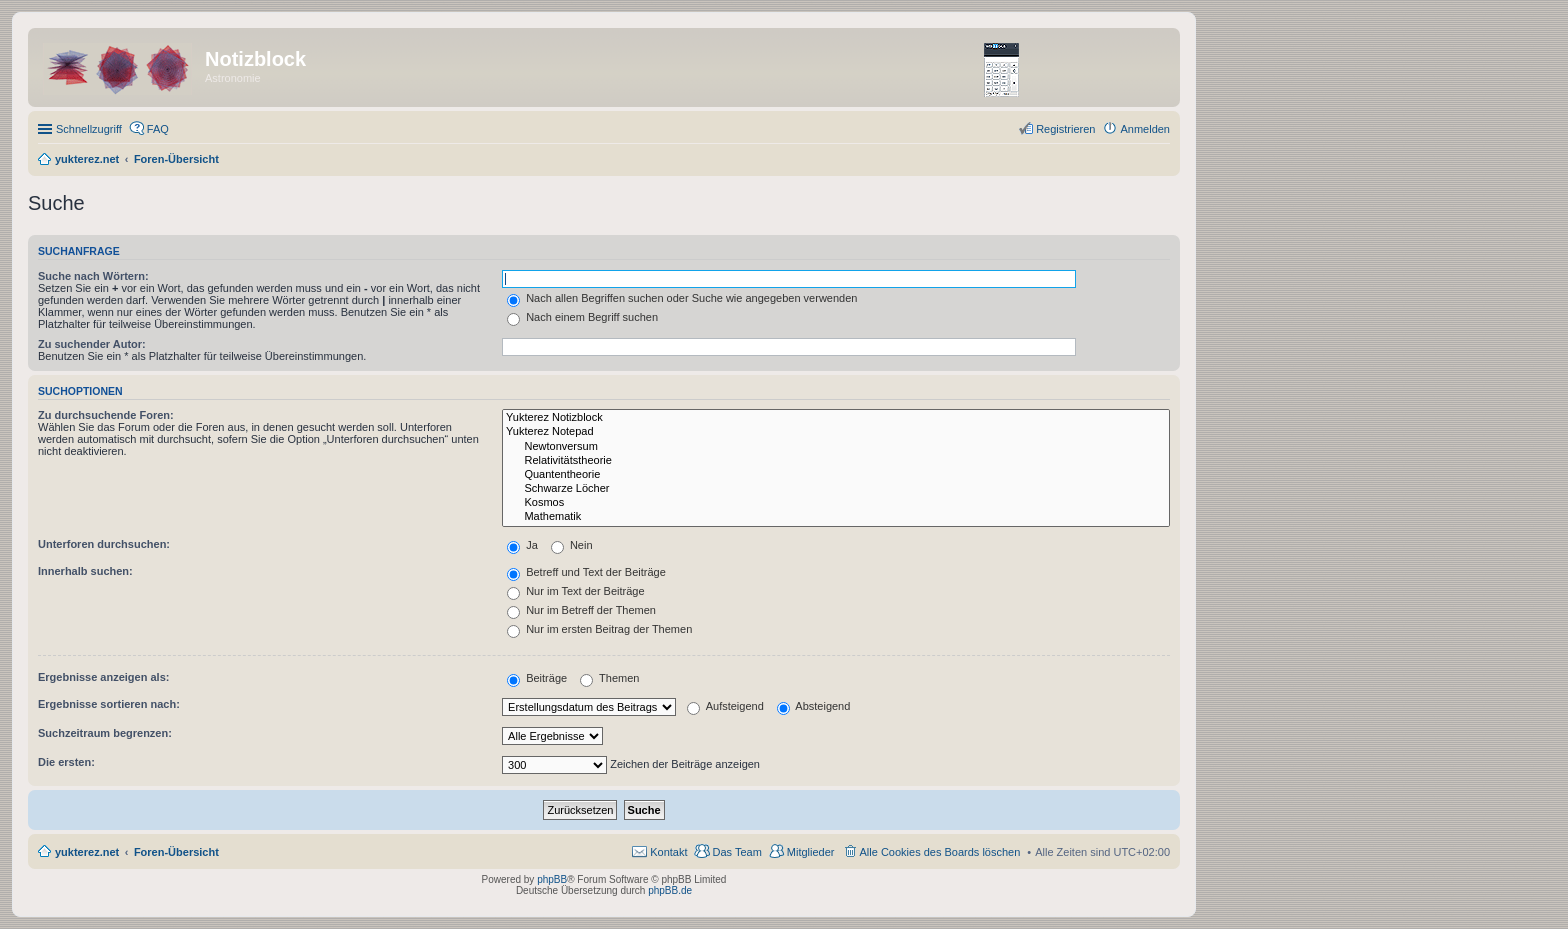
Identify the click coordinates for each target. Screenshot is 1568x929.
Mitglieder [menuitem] (811, 852)
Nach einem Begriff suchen (582, 317)
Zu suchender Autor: (92, 344)
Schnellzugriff (89, 129)
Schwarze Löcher (836, 489)
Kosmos (836, 503)
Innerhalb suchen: (85, 571)
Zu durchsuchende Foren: (106, 415)
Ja (522, 545)
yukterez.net (87, 852)
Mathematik (836, 517)
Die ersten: (66, 762)
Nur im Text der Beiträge (575, 591)
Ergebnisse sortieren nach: (109, 704)
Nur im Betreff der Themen (581, 610)
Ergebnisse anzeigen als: (103, 677)
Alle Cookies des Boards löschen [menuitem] (940, 852)
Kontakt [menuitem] (668, 852)
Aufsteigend (725, 706)
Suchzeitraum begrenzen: (105, 733)
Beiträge (537, 678)
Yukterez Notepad (836, 432)
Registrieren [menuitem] (1065, 129)
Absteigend (814, 706)
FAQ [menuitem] (158, 129)
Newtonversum (836, 447)
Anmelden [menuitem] (1145, 129)
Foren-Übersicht (176, 852)
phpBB (552, 879)
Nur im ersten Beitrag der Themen (599, 629)
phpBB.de (670, 890)
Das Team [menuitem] (736, 852)
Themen (609, 678)
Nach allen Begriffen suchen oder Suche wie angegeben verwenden (682, 298)
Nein (572, 545)
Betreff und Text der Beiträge (586, 572)
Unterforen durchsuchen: (104, 544)
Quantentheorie (836, 475)
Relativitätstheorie (836, 461)
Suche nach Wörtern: (93, 276)
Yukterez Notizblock (836, 418)
